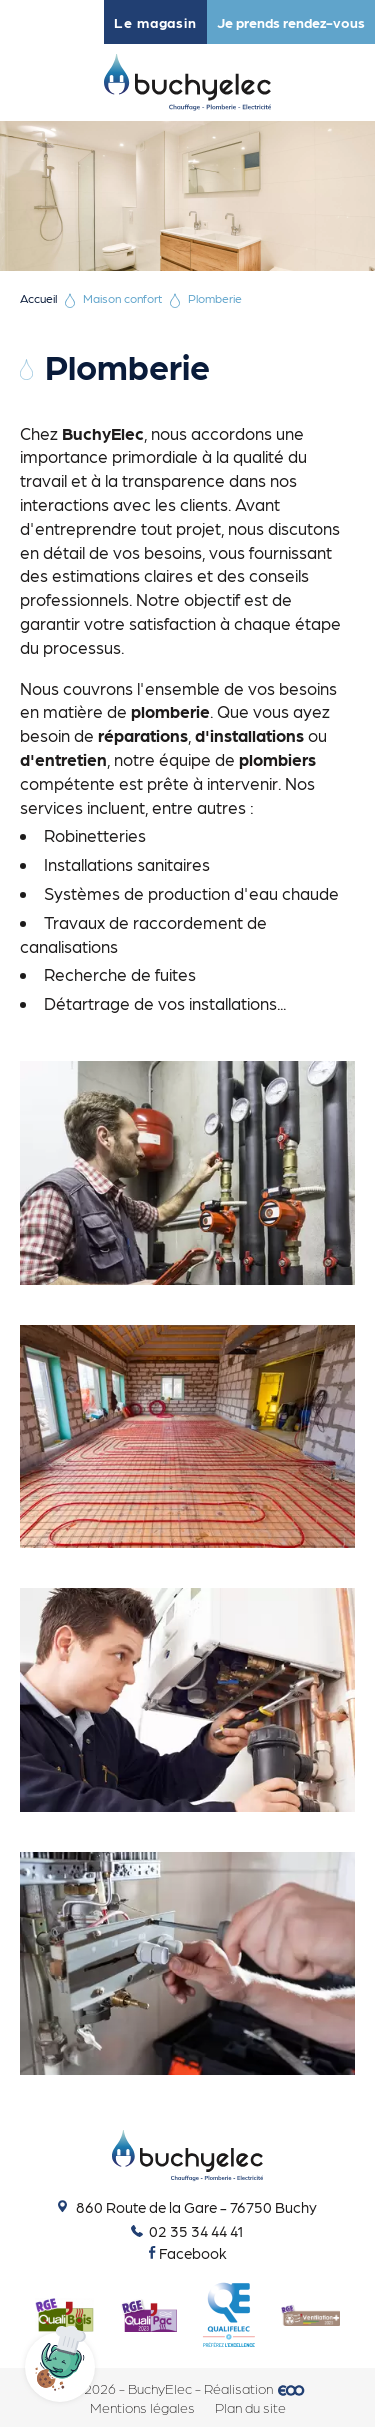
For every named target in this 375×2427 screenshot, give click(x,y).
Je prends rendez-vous (291, 22)
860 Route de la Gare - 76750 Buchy (187, 2207)
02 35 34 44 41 (187, 2231)
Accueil (38, 298)
